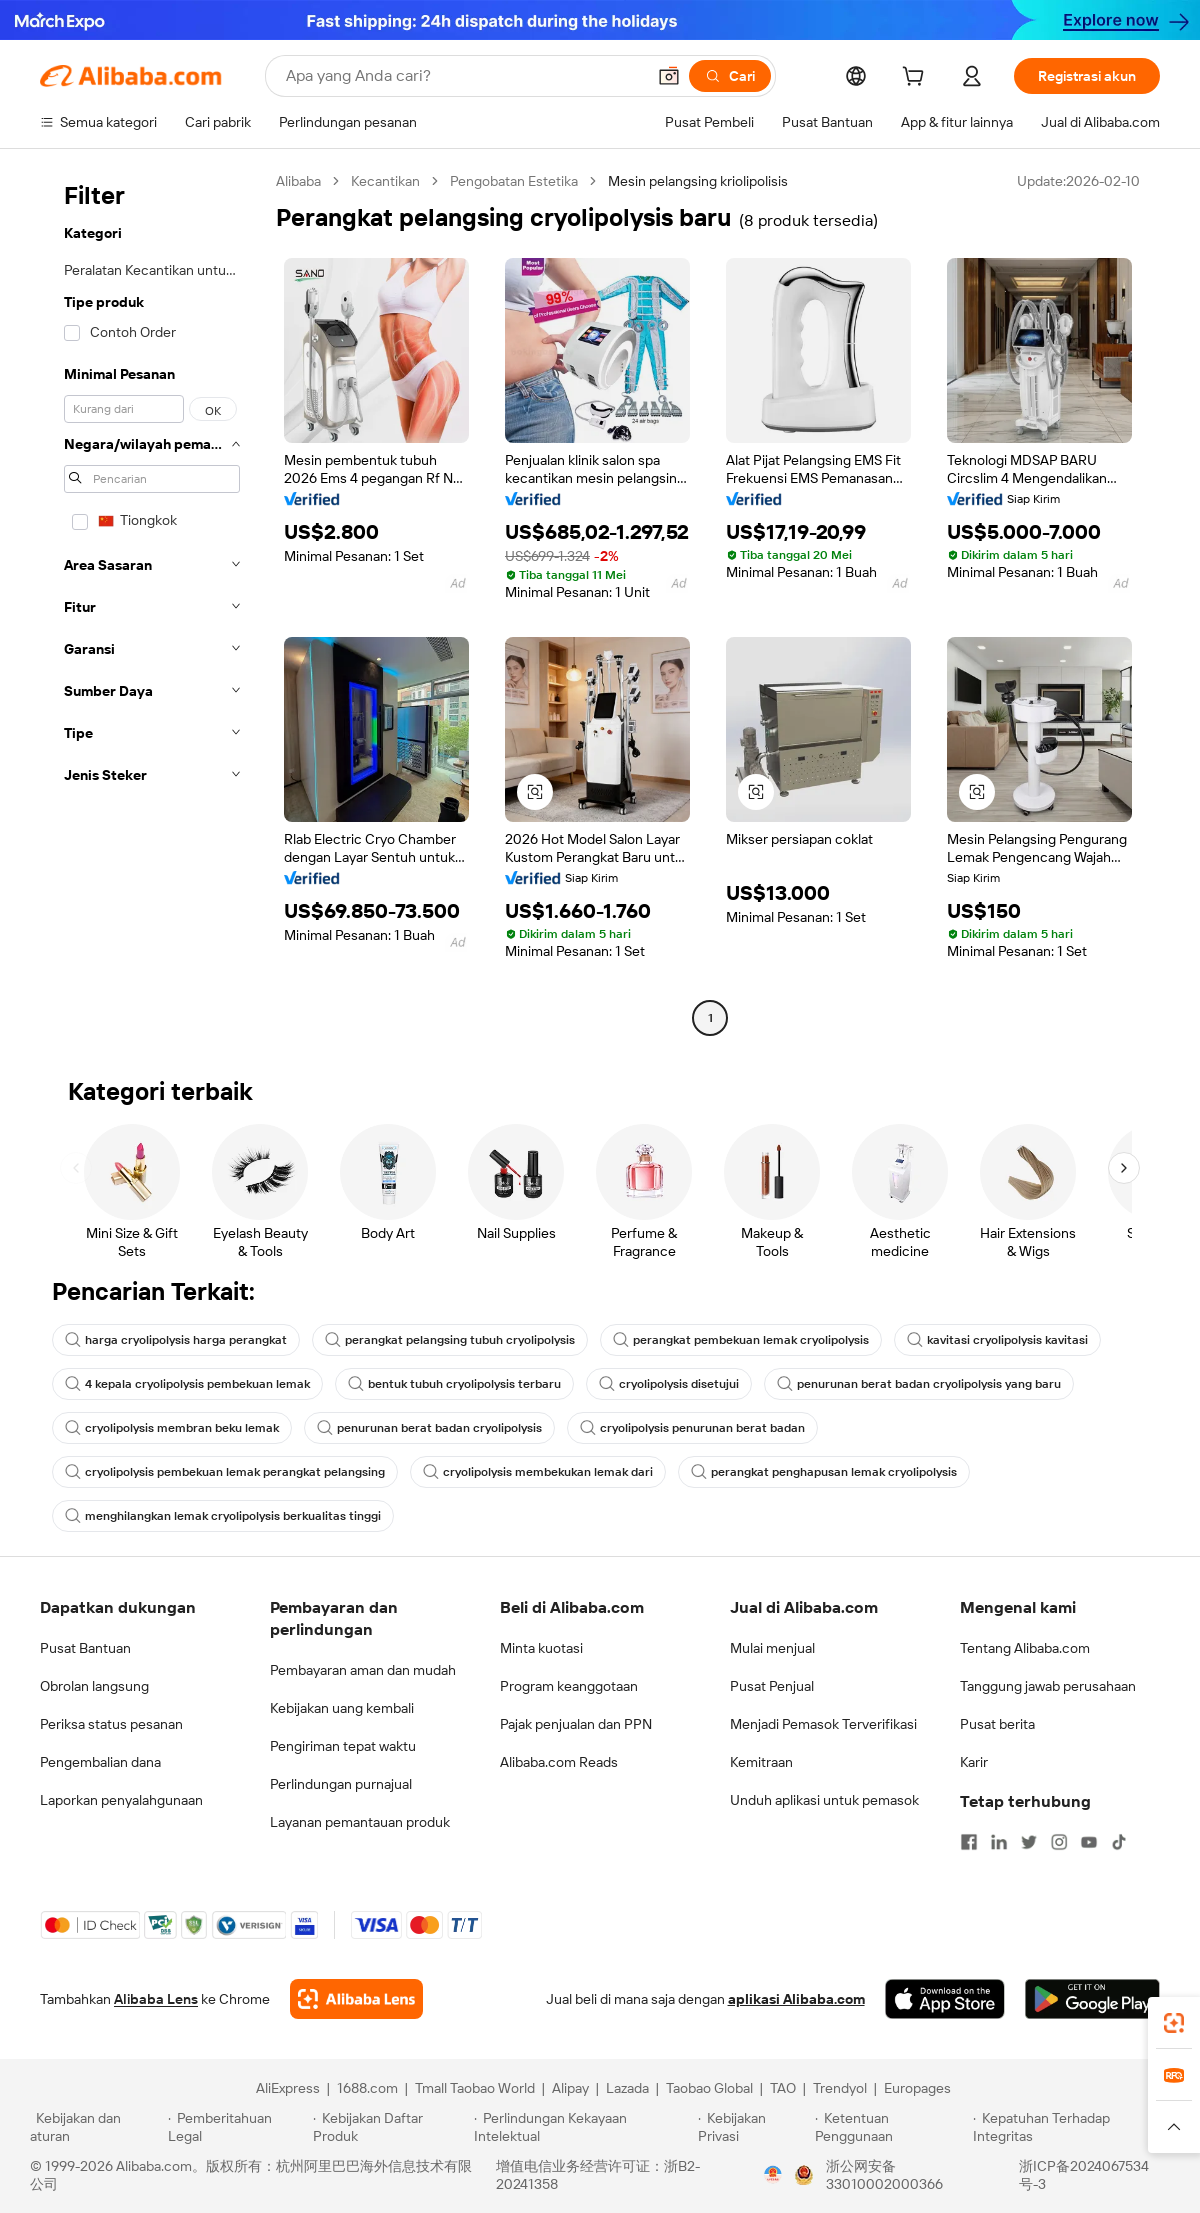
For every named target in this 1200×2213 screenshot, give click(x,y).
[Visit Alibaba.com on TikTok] (1119, 1842)
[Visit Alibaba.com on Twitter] (1029, 1842)
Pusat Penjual (772, 1686)
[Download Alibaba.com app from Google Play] (1092, 1999)
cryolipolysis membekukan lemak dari (538, 1472)
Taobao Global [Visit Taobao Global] (709, 2088)
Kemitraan (761, 1762)
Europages (917, 2088)
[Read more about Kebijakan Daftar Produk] (390, 2127)
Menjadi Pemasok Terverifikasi (823, 1724)
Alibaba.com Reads (559, 1762)
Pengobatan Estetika (514, 181)
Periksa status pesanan (111, 1724)
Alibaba (298, 181)
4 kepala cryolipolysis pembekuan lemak (187, 1384)
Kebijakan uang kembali (342, 1708)
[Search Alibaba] (463, 76)
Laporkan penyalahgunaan (121, 1800)
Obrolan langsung (94, 1686)
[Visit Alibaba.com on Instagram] (1059, 1842)
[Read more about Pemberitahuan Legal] (237, 2127)
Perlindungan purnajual (341, 1784)
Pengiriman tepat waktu (343, 1746)
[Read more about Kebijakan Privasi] (753, 2127)
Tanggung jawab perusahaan (1048, 1686)
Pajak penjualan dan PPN (576, 1724)
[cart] (917, 79)
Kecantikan (385, 181)
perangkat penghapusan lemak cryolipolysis (824, 1472)
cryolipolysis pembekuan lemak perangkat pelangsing (225, 1472)
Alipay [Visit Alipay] (570, 2088)
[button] (669, 76)
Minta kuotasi (541, 1648)
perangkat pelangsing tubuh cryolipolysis (450, 1340)
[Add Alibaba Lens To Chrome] (356, 1999)
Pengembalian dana (100, 1762)
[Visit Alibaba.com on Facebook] (969, 1842)
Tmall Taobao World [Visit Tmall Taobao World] (475, 2088)
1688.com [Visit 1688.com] (367, 2088)
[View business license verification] (773, 2175)
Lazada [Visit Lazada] (627, 2088)
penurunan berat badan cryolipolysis (429, 1428)
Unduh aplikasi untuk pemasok (824, 1800)
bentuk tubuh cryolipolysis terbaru (454, 1384)
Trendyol (840, 2088)
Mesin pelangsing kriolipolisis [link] (698, 181)
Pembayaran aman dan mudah (363, 1670)
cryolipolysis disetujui (669, 1384)
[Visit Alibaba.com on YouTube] (1089, 1842)
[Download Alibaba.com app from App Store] (945, 1999)
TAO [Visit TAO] (783, 2088)
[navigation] (152, 602)
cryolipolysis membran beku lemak (172, 1428)
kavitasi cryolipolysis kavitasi (997, 1340)
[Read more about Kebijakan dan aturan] (96, 2127)
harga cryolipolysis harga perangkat (176, 1340)
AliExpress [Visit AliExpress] (288, 2088)
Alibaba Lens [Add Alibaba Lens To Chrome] (156, 1999)
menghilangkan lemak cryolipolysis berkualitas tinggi (223, 1516)
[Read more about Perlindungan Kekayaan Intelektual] (583, 2127)
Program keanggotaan (569, 1686)
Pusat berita (997, 1724)
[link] (1174, 2023)
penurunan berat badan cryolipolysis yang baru (919, 1384)
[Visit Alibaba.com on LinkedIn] (999, 1842)
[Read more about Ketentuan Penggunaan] (891, 2127)
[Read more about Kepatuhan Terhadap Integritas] (1071, 2127)
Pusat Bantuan (85, 1648)
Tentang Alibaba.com (1025, 1648)
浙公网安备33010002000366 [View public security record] (884, 2175)
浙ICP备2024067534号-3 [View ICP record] (1084, 2175)
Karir (974, 1762)
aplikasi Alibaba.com (796, 1999)
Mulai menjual (772, 1648)
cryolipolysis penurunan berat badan (692, 1428)
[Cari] (730, 76)
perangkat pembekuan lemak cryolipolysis (741, 1340)
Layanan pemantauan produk (360, 1822)
